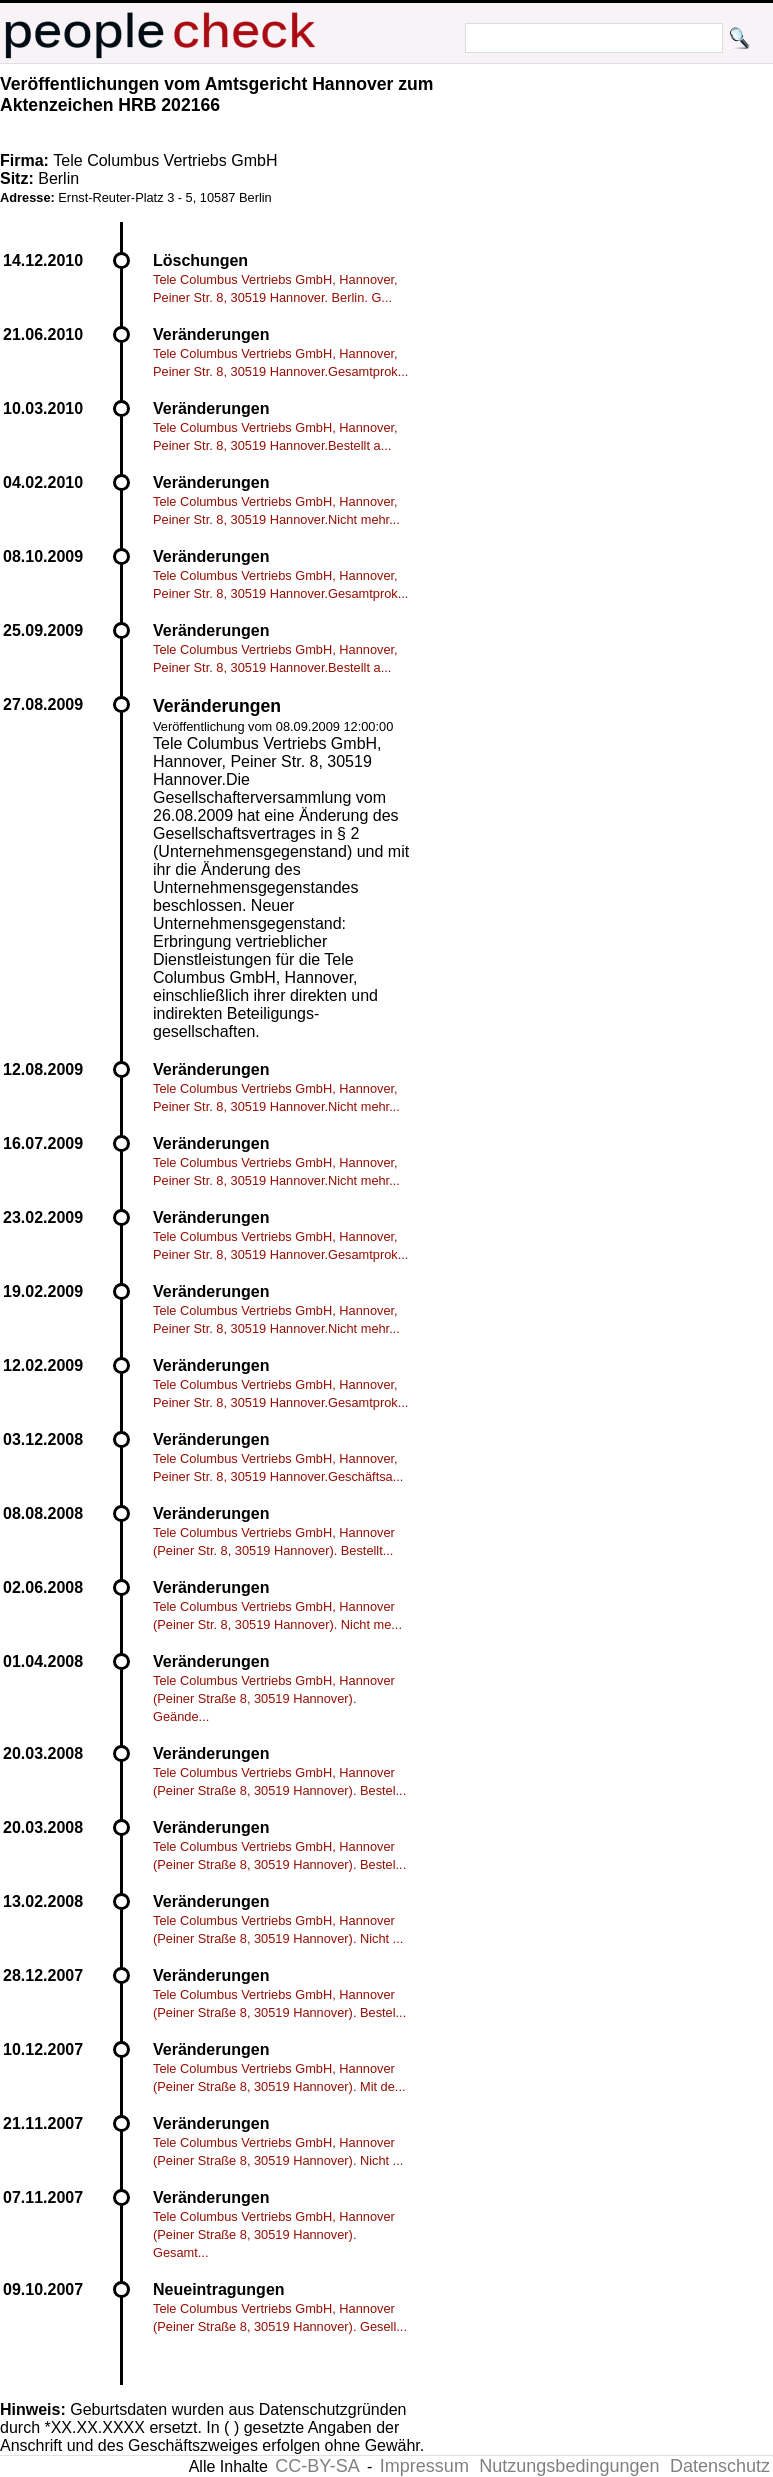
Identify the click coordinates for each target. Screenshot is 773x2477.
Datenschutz (720, 2466)
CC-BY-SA (317, 2466)
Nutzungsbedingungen (569, 2466)
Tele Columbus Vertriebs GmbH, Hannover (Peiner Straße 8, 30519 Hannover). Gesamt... (274, 2234)
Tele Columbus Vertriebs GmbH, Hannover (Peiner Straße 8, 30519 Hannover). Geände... (274, 1698)
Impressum (424, 2466)
